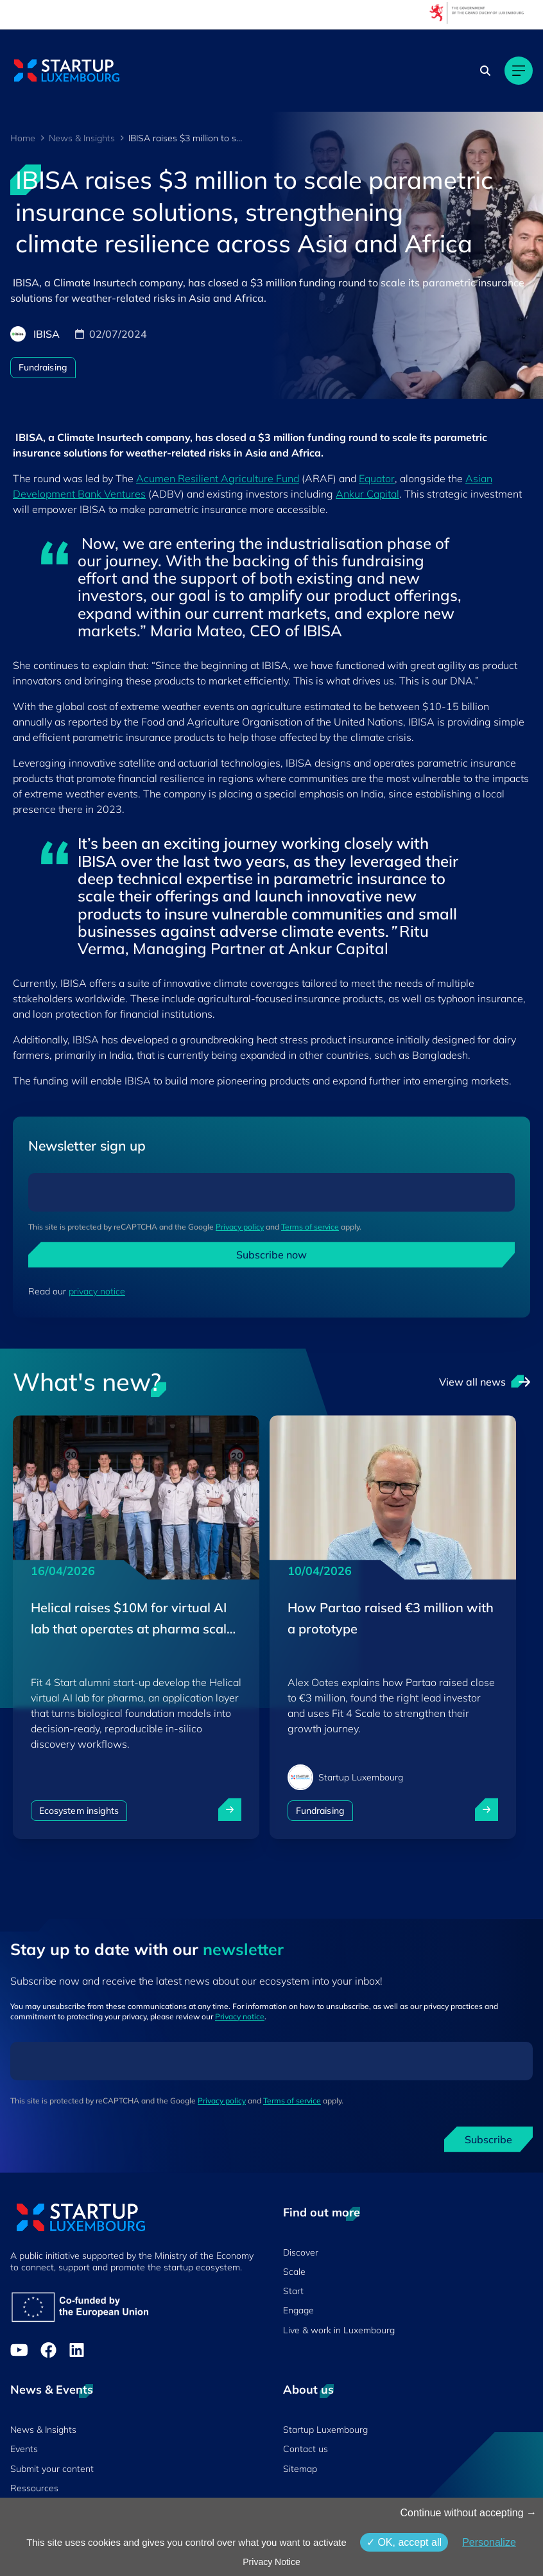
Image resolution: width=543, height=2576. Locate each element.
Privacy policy (240, 1226)
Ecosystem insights (79, 1810)
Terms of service (310, 1226)
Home (22, 138)
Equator (377, 478)
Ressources (34, 2488)
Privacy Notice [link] (271, 2562)
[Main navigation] (518, 71)
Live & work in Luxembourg (339, 2330)
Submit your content (52, 2469)
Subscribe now (271, 1254)
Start (293, 2291)
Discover (300, 2252)
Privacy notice (239, 2016)
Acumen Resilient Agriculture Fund (217, 478)
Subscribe (488, 2139)
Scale (294, 2271)
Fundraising (43, 367)
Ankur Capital (367, 493)
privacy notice (97, 1291)
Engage (298, 2310)
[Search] (485, 70)
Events (24, 2449)
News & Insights (82, 138)
